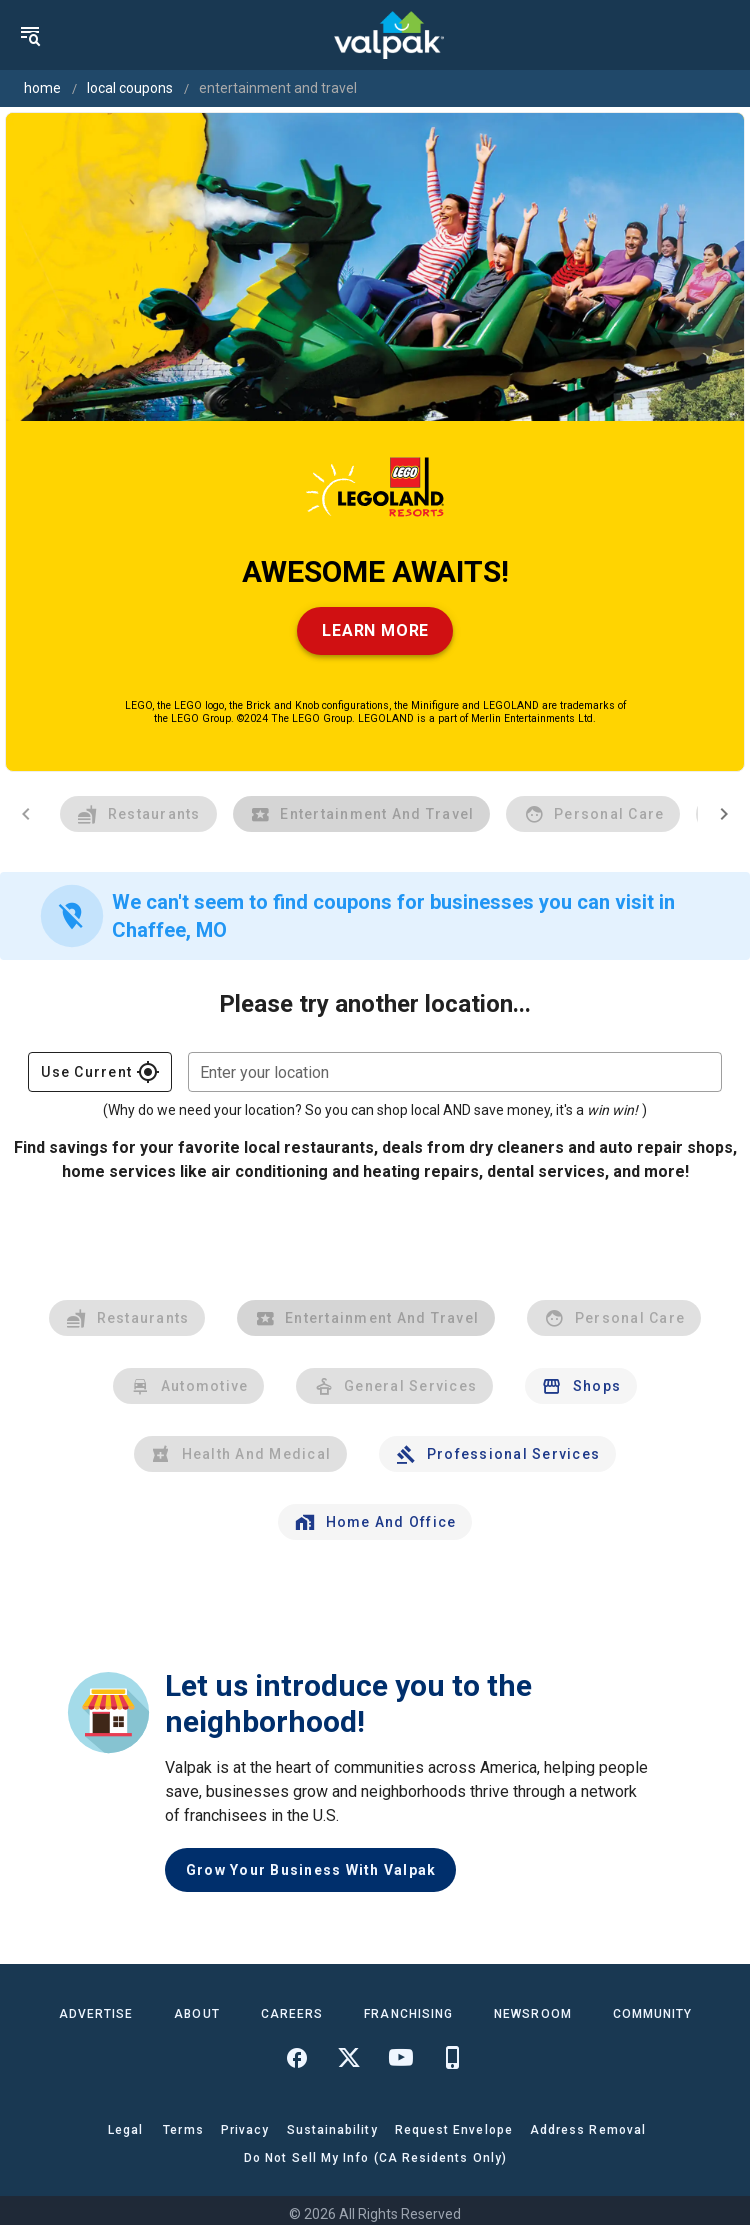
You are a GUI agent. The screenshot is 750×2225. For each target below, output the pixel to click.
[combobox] (455, 1072)
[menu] (30, 35)
